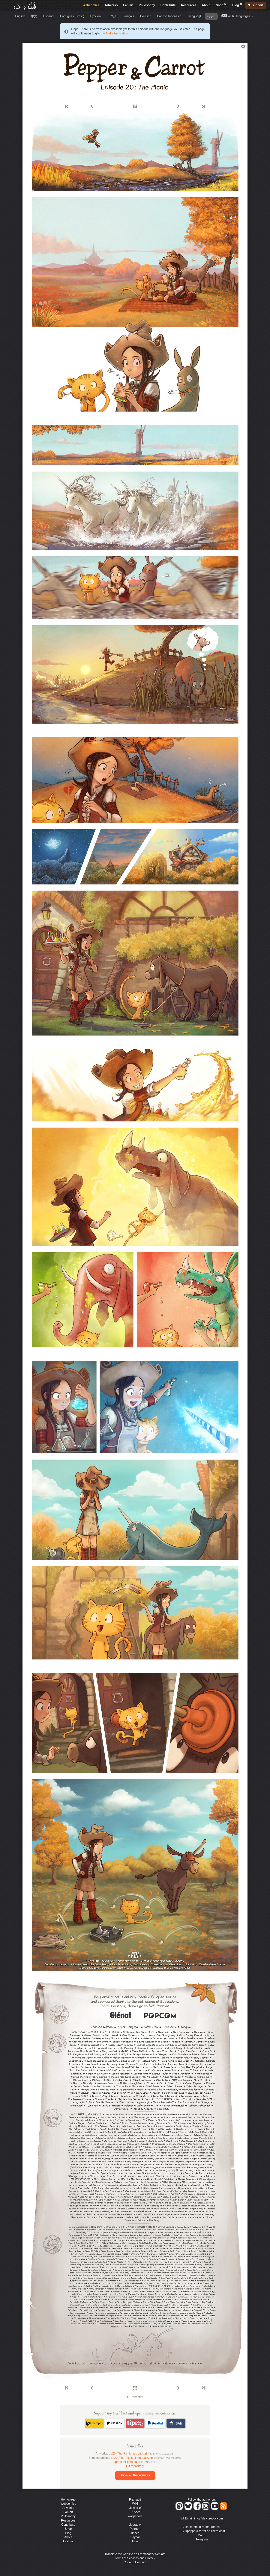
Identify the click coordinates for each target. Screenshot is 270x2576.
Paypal (135, 2537)
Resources (188, 5)
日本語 (111, 16)
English (20, 16)
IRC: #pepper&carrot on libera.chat (201, 2531)
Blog (237, 4)
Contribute (168, 5)
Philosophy (147, 5)
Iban (135, 2541)
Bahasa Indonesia (169, 16)
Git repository (135, 2466)
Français (128, 16)
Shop (221, 4)
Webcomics (91, 5)
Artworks (111, 5)
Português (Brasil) (72, 16)
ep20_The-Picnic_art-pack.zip (142, 2453)
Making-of (135, 2507)
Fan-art (128, 5)
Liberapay (135, 2524)
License (68, 2541)
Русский (95, 16)
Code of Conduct (135, 2562)
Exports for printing (135, 2461)
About (206, 5)
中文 (34, 16)
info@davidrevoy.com (208, 2518)
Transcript (136, 2397)
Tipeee (135, 2533)
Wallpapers (135, 2516)
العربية (211, 16)
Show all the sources (135, 2475)
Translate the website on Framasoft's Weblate (135, 2554)
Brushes (135, 2512)
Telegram (202, 2539)
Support (257, 5)
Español (48, 16)
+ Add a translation (115, 33)
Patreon (135, 2528)
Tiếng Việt (194, 16)
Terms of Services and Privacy (135, 2558)
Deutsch (145, 16)
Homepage (68, 2499)
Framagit (135, 2499)
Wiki (135, 2503)
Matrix (202, 2535)
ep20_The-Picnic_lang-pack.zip (146, 2457)
